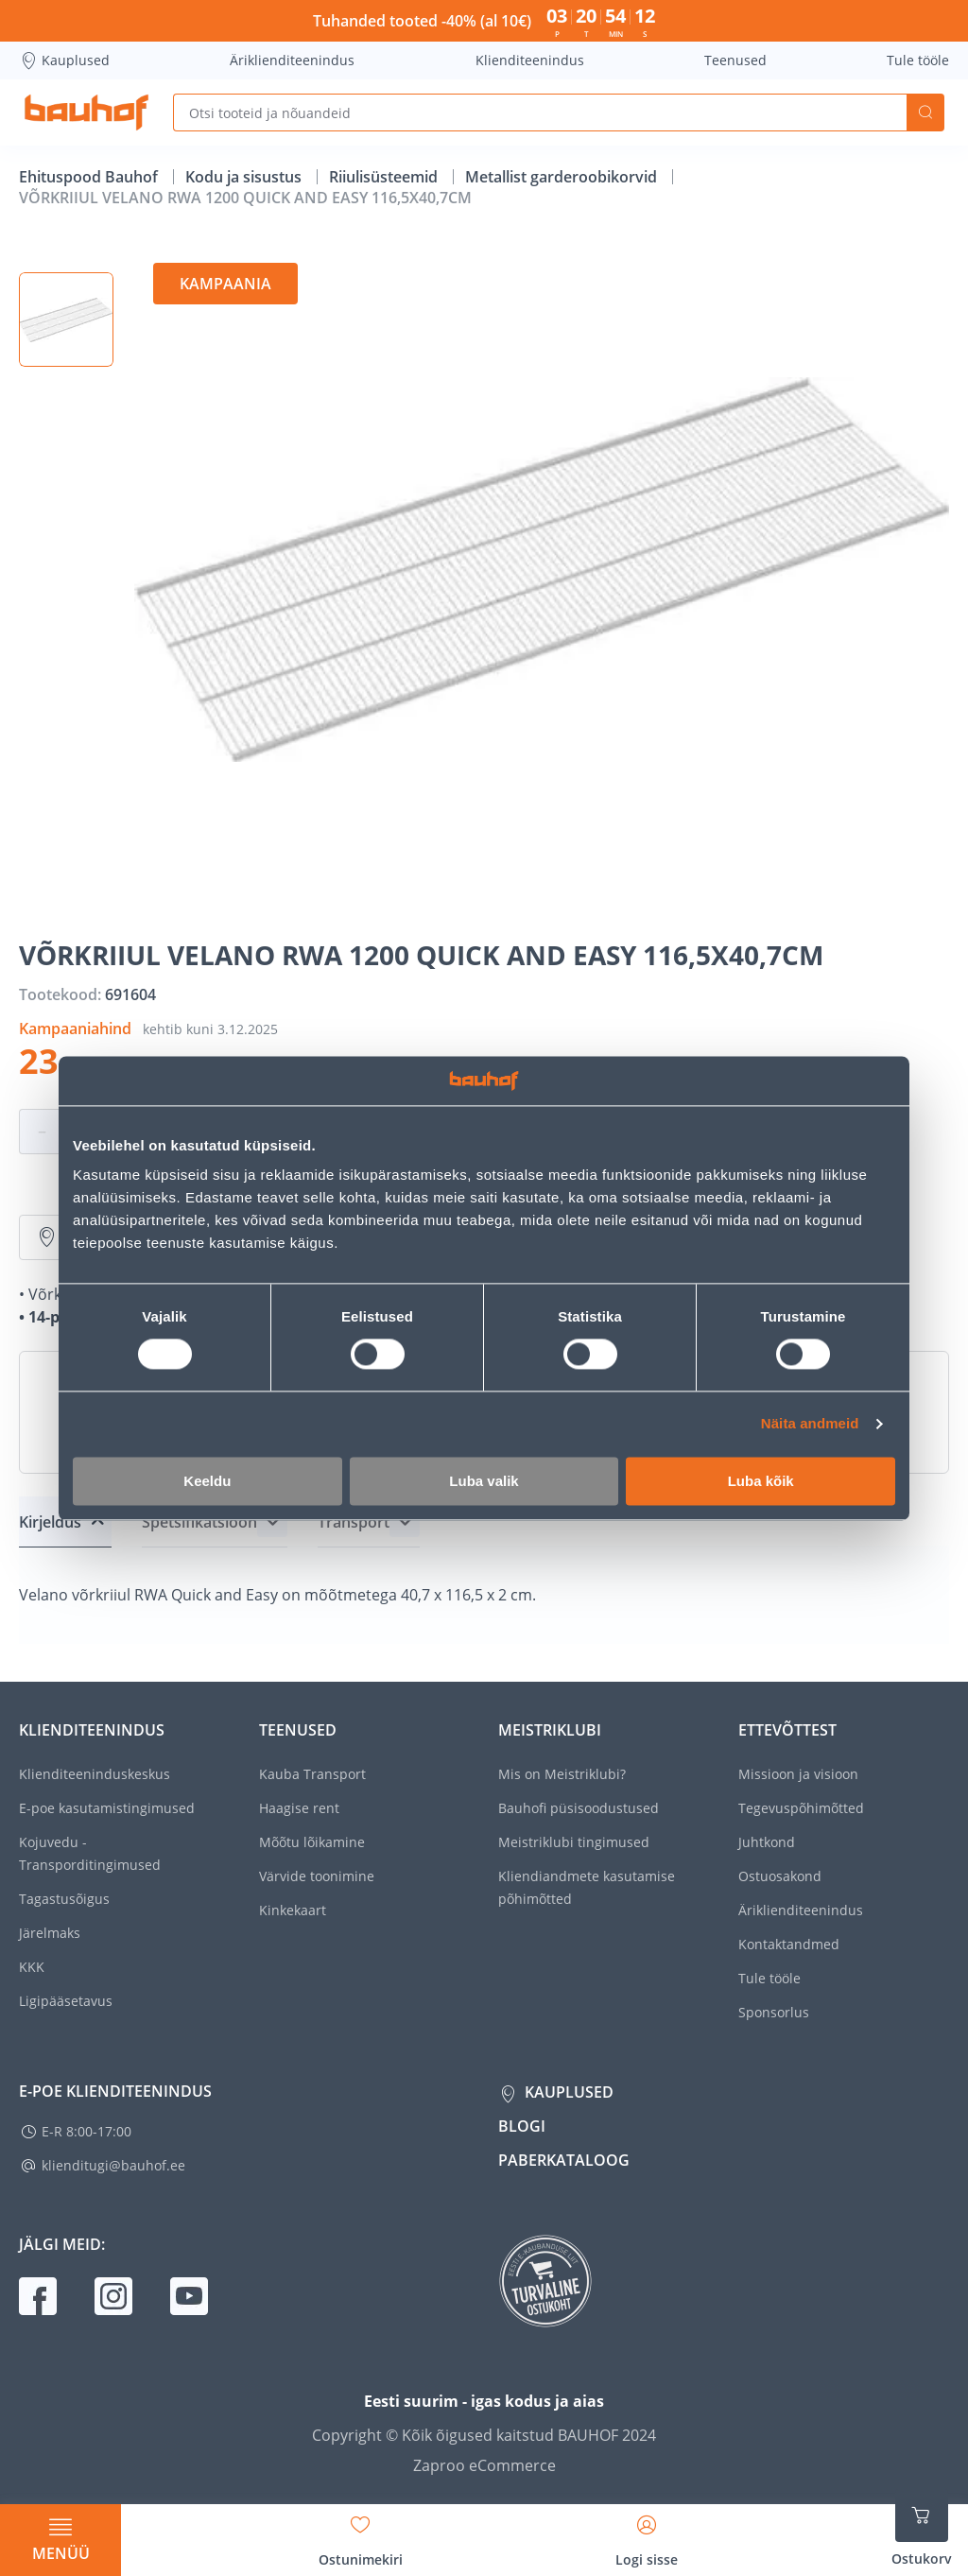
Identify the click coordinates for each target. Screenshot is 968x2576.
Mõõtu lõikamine (312, 1842)
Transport (353, 1522)
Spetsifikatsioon (199, 1522)
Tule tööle (918, 60)
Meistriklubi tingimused (573, 1842)
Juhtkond (766, 1842)
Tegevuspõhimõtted (801, 1808)
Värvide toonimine (316, 1876)
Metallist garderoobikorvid (563, 176)
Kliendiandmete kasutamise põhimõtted (586, 1887)
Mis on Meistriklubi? (562, 1774)
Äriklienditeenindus (292, 60)
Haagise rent (299, 1808)
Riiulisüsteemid (385, 176)
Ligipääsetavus (65, 2001)
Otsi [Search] (925, 112)
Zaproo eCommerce (484, 2465)
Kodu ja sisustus (245, 176)
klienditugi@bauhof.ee (113, 2165)
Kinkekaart (292, 1910)
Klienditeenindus (529, 60)
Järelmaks (49, 1933)
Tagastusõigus (64, 1899)
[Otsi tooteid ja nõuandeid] (540, 112)
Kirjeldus (50, 1522)
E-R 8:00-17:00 (86, 2131)
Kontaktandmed (788, 1944)
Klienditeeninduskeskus (94, 1774)
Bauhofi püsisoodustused (578, 1808)
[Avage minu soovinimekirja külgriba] (360, 2534)
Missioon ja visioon (798, 1774)
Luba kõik (761, 1481)
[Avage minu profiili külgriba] (646, 2534)
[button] (66, 319)
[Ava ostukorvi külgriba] (921, 2528)
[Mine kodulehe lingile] (86, 112)
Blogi (521, 2126)
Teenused (735, 60)
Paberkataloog (564, 2160)
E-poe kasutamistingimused (107, 1808)
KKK (31, 1967)
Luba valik (483, 1481)
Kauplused (64, 60)
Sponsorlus (773, 2012)
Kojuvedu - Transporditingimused (90, 1853)
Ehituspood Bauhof (90, 176)
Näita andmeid (810, 1424)
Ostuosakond (779, 1876)
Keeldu (207, 1481)
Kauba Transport (312, 1774)
